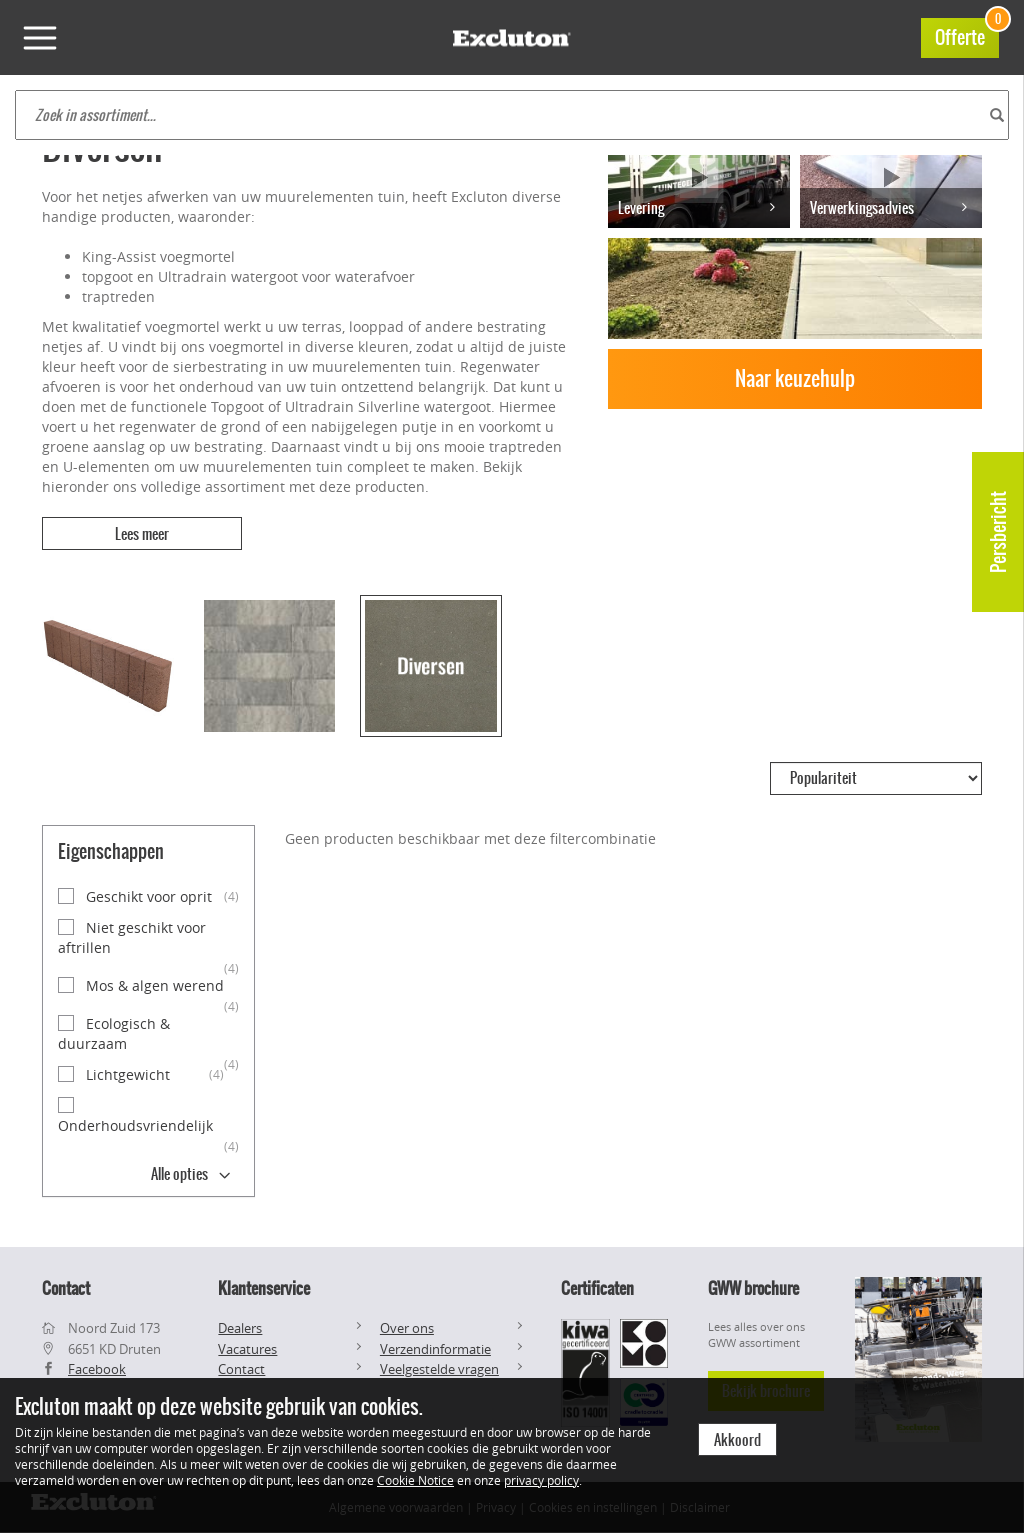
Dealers (240, 1328)
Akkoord (737, 1440)
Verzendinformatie (435, 1349)
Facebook (97, 1369)
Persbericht (998, 532)
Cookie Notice (415, 1480)
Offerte (967, 34)
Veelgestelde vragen (439, 1369)
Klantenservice (264, 1288)
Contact (241, 1369)
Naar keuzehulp (795, 378)
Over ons (407, 1328)
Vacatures (247, 1349)
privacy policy (541, 1480)
